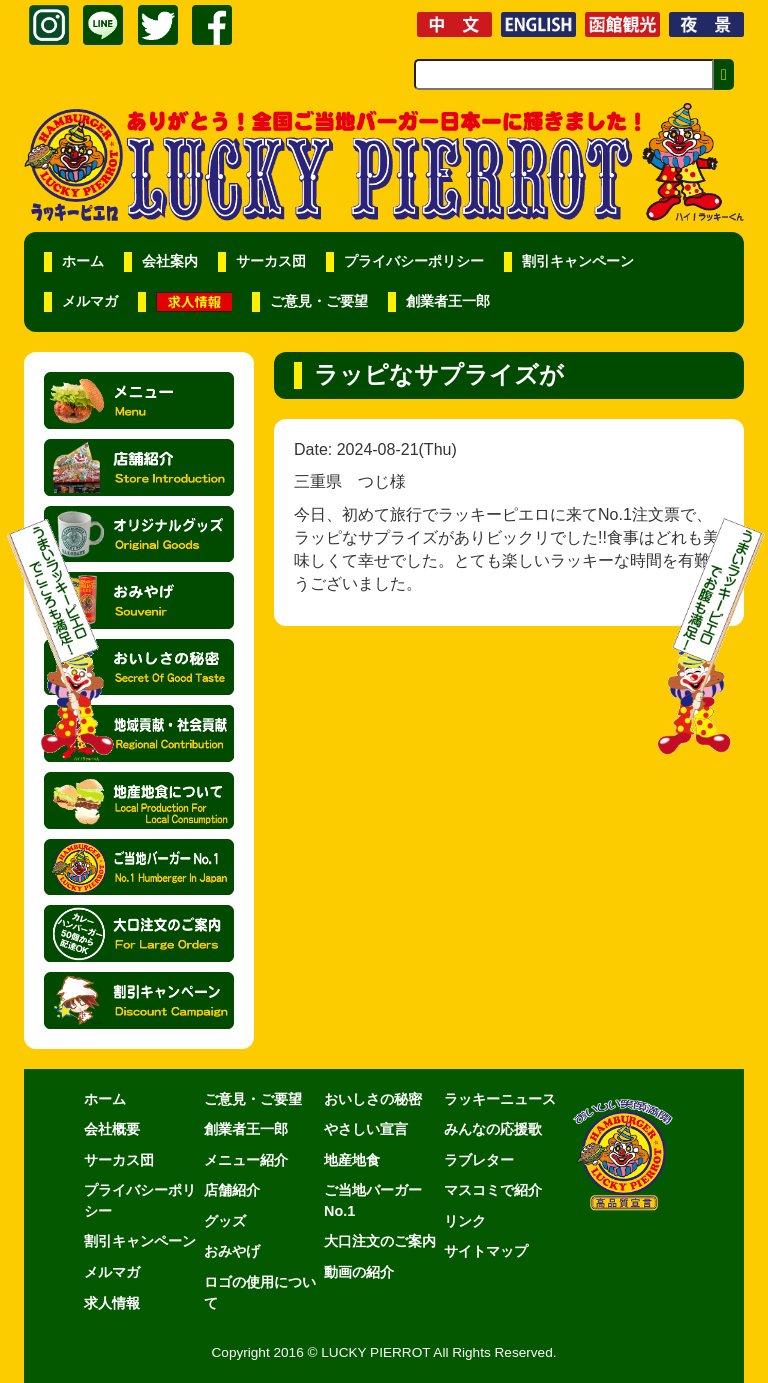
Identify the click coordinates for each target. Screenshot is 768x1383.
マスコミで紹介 (493, 1190)
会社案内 (170, 261)
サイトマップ (486, 1251)
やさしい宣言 (366, 1129)
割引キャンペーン (578, 261)
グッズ (225, 1221)
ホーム (83, 261)
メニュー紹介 (246, 1160)
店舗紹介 (232, 1190)
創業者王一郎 (448, 301)
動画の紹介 (359, 1272)
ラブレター (479, 1160)
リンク (465, 1221)
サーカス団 (271, 261)
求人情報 (112, 1303)
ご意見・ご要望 (319, 301)
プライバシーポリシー (414, 261)
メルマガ (90, 301)
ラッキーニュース (500, 1099)
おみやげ (232, 1251)
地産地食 (352, 1160)
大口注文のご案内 (380, 1241)
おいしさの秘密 (373, 1099)
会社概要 (112, 1129)
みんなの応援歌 (493, 1129)
